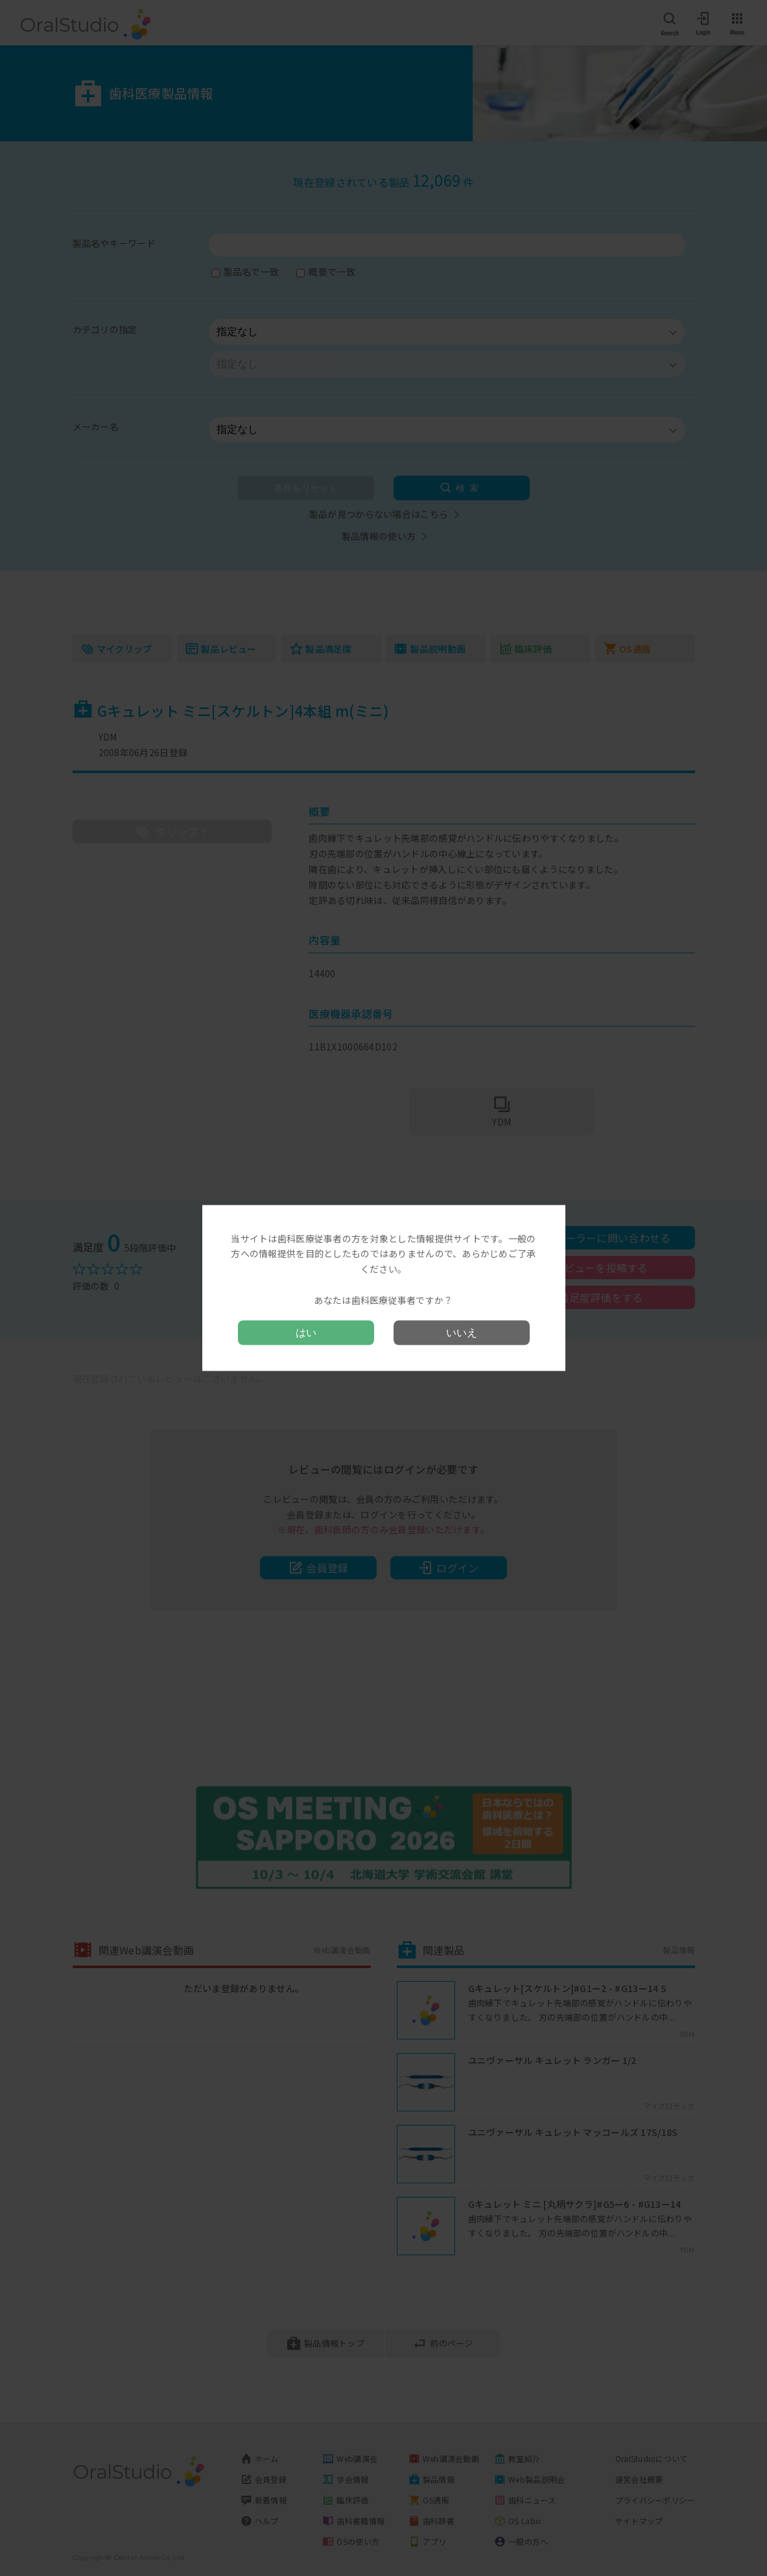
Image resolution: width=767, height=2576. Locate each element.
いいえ (461, 1332)
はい (306, 1332)
